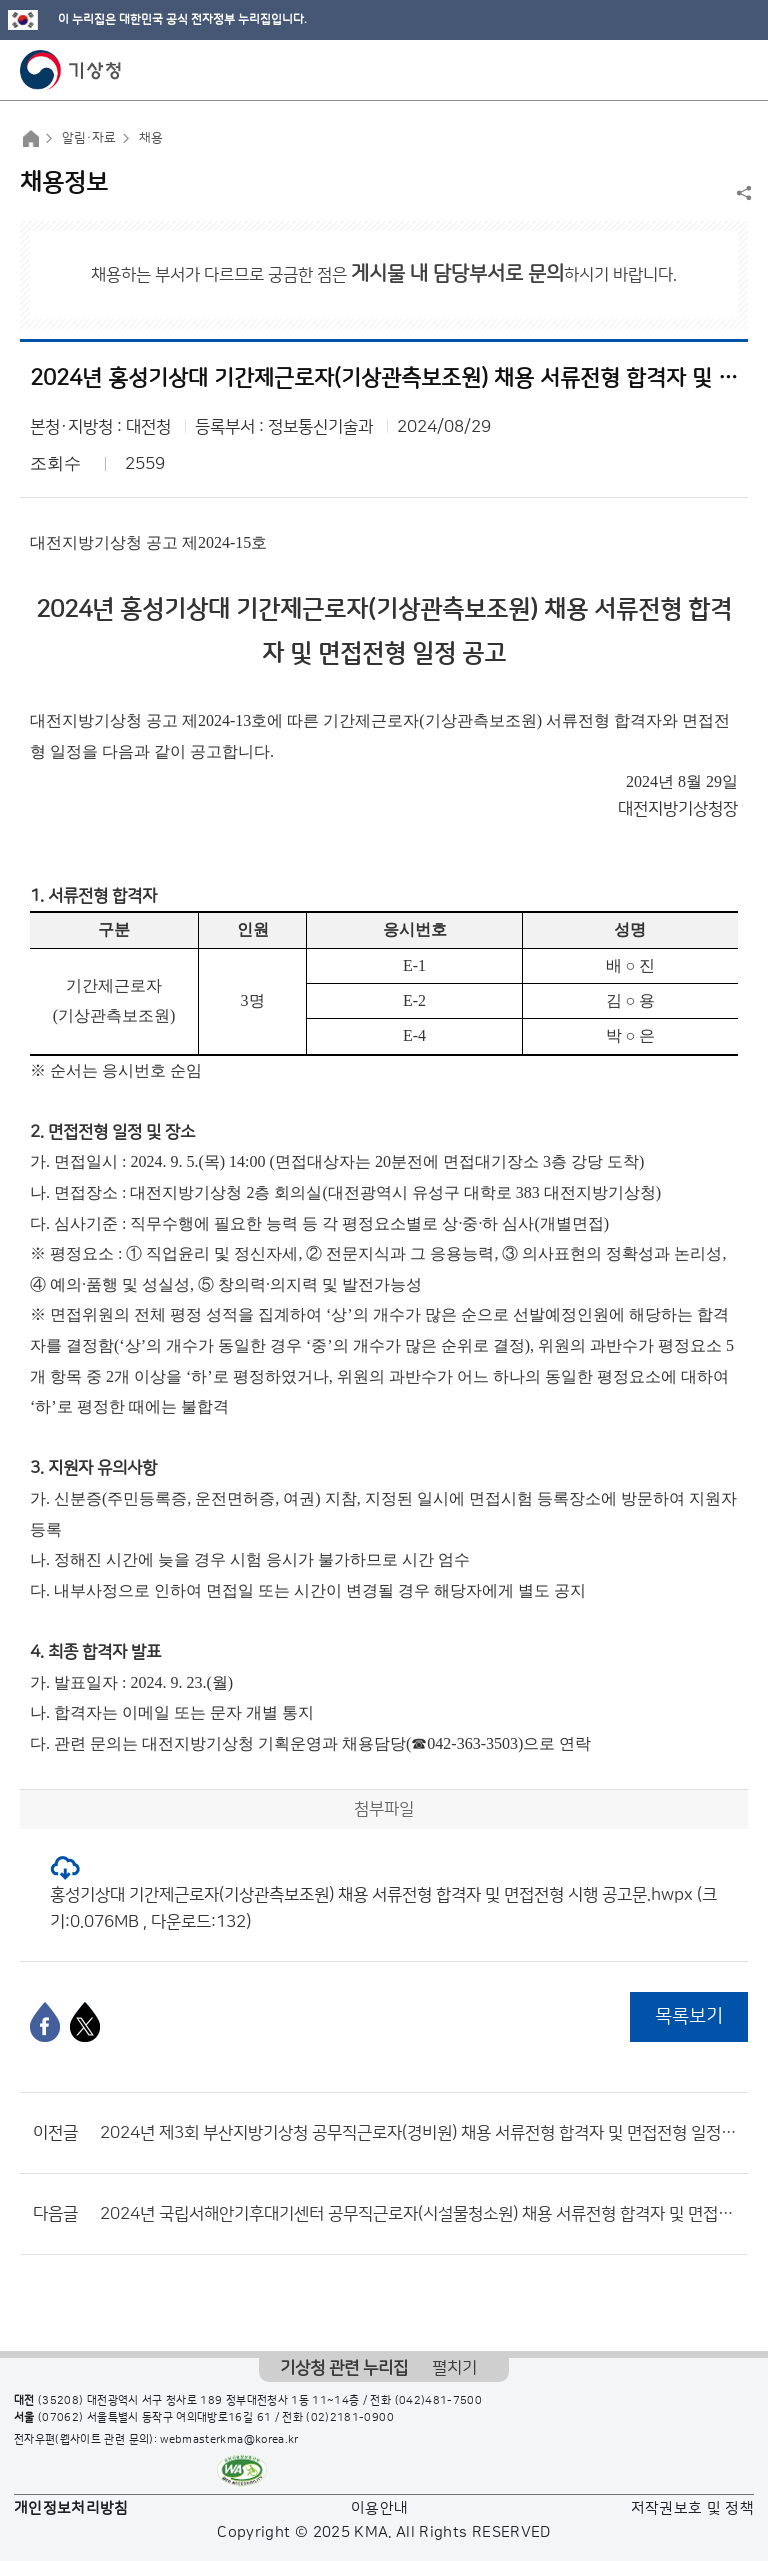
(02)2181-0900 (350, 2418)
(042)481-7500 (439, 2401)
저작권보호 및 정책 (693, 2508)
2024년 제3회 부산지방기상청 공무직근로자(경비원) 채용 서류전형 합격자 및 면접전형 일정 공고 (419, 2133)
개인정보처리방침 (71, 2508)
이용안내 (379, 2508)
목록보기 (689, 2016)
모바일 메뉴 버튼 (735, 70)
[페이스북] (45, 2022)
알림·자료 (89, 138)
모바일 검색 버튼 (703, 70)
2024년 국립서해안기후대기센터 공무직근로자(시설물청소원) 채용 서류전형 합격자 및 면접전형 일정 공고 (419, 2214)
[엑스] (85, 2022)
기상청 (71, 70)
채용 (151, 138)
